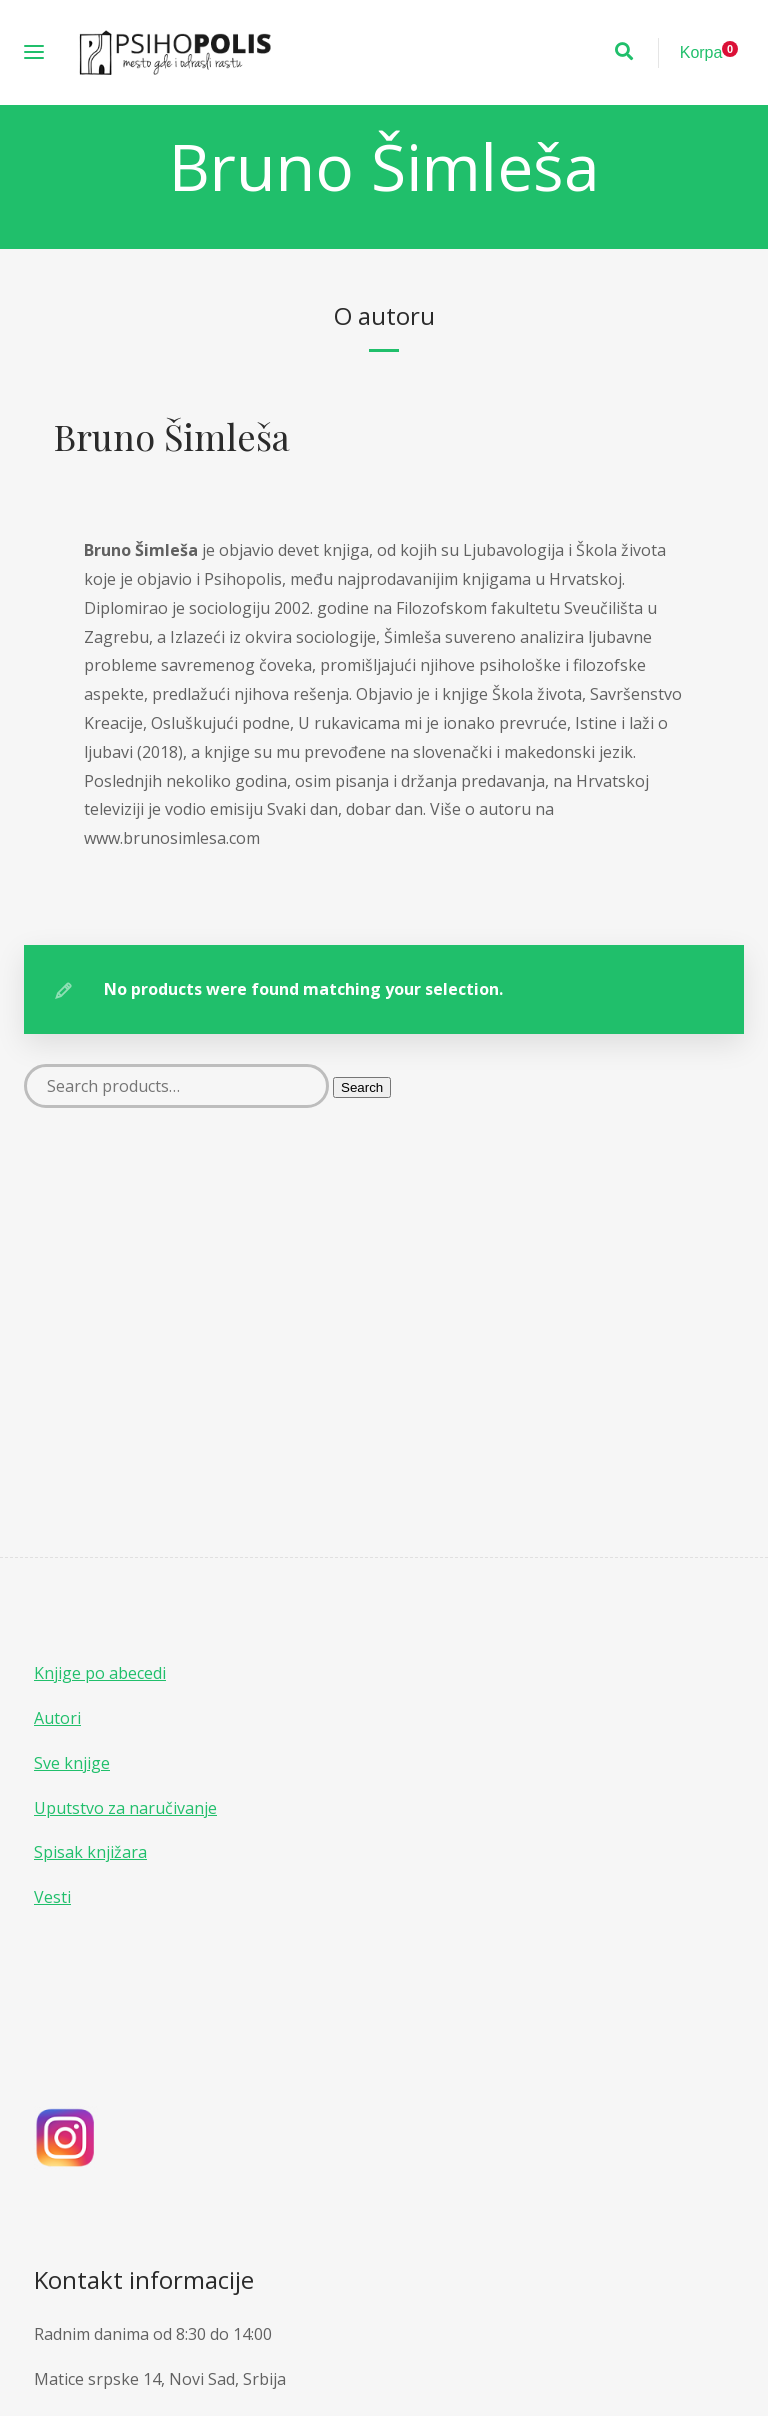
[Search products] (176, 1086)
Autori (57, 1718)
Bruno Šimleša (172, 436)
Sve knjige (72, 1763)
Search (362, 1087)
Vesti (52, 1897)
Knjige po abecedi (100, 1673)
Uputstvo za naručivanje (125, 1808)
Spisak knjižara (90, 1852)
